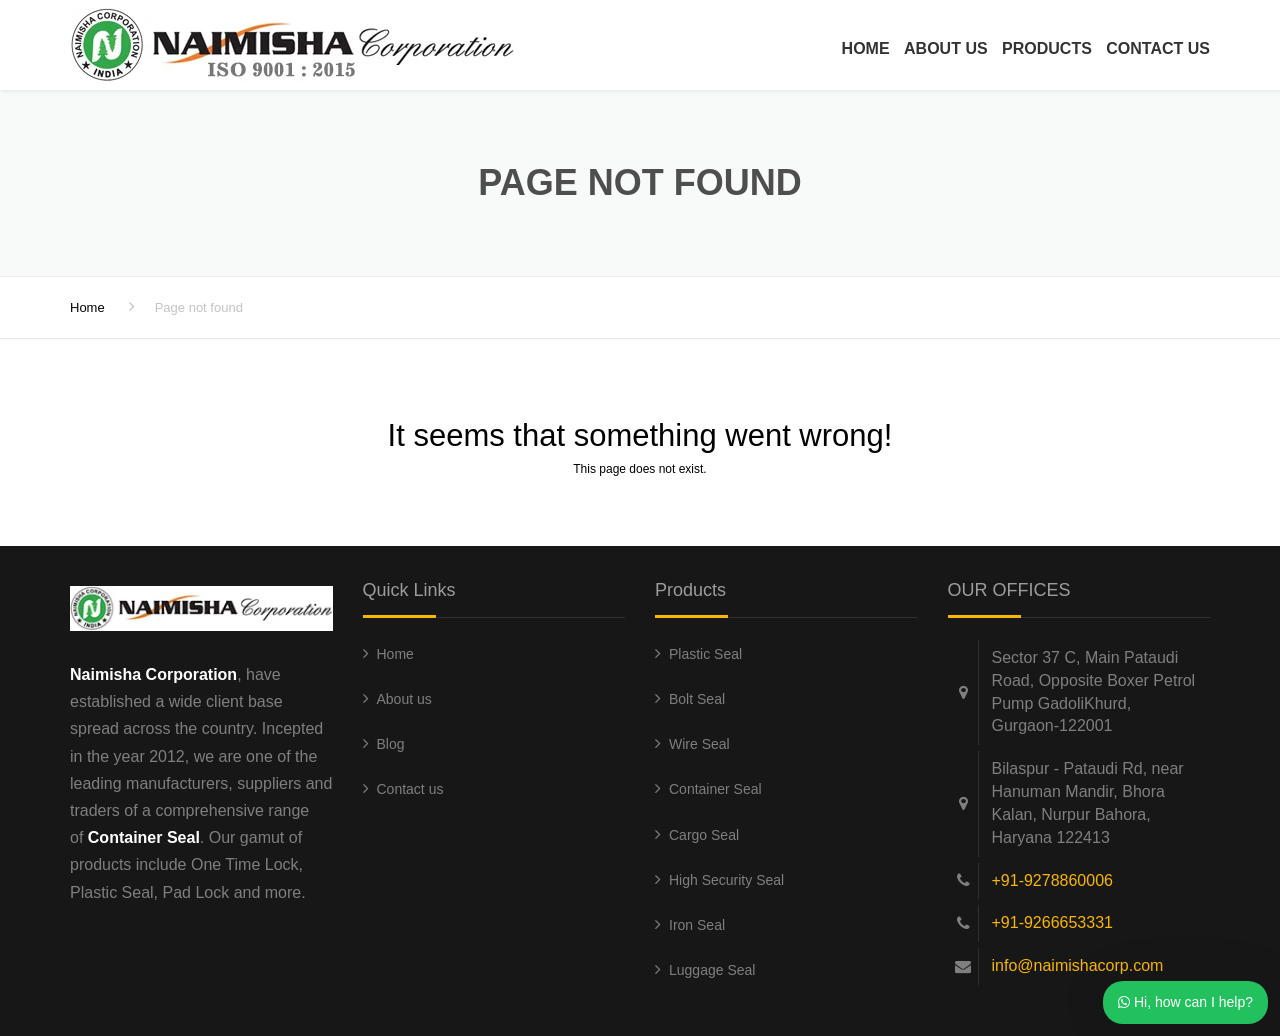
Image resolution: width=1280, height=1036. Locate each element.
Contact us (1158, 48)
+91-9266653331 (1052, 922)
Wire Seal (699, 744)
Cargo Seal (704, 835)
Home (866, 48)
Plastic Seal (705, 654)
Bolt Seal (697, 699)
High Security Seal (726, 880)
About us (946, 48)
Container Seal (715, 789)
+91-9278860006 (1052, 880)
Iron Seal (697, 925)
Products (1047, 48)
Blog (391, 744)
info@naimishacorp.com (1078, 965)
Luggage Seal (712, 970)
